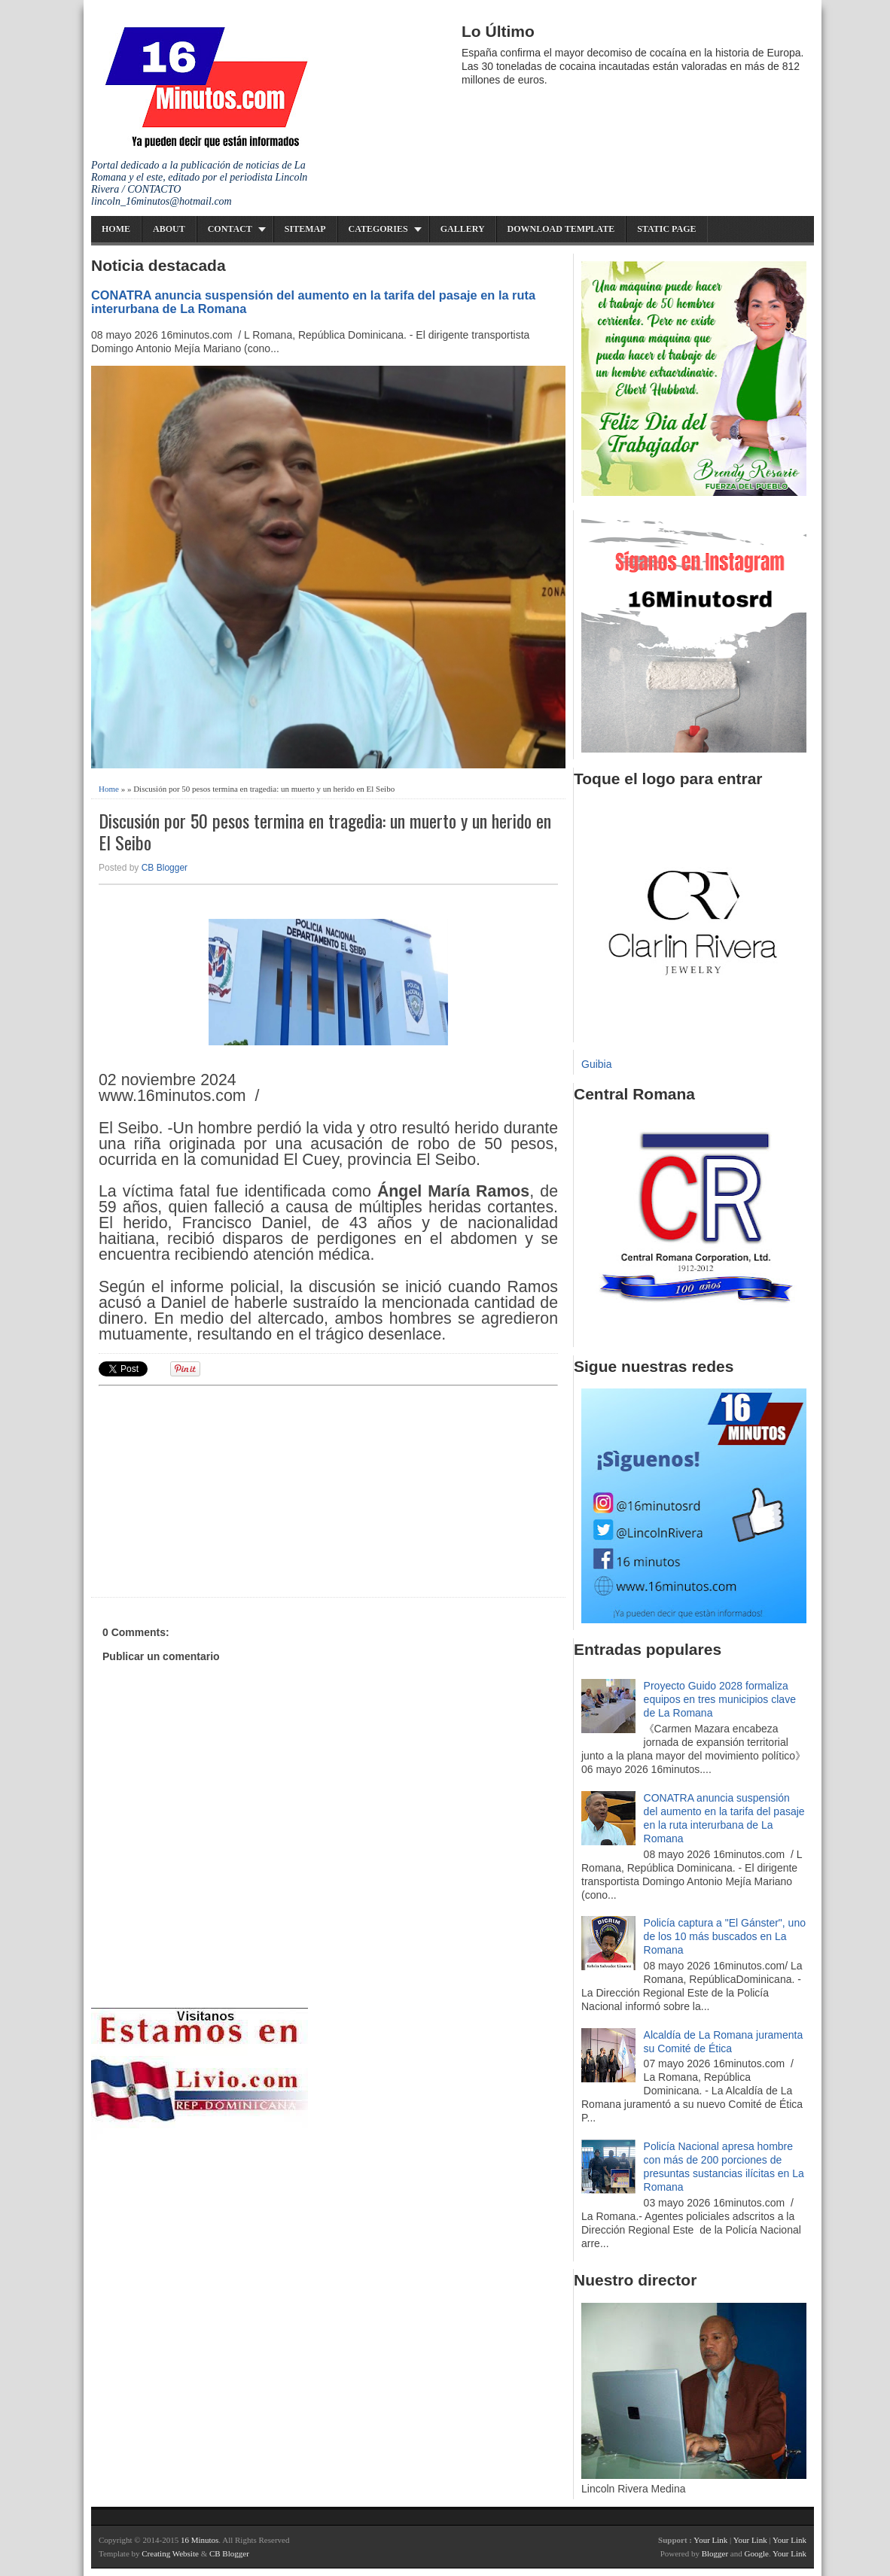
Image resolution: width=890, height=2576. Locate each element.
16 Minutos (199, 2539)
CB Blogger (164, 867)
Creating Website (170, 2553)
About (169, 229)
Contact (230, 229)
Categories (378, 229)
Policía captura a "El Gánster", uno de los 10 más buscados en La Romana (725, 1936)
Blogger (715, 2553)
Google (756, 2553)
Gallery (462, 229)
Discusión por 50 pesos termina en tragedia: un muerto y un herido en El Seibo (325, 831)
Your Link (710, 2539)
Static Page (666, 229)
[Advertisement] (215, 1489)
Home (116, 229)
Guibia (596, 1064)
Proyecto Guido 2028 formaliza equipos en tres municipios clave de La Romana (720, 1699)
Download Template (561, 229)
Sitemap (305, 229)
